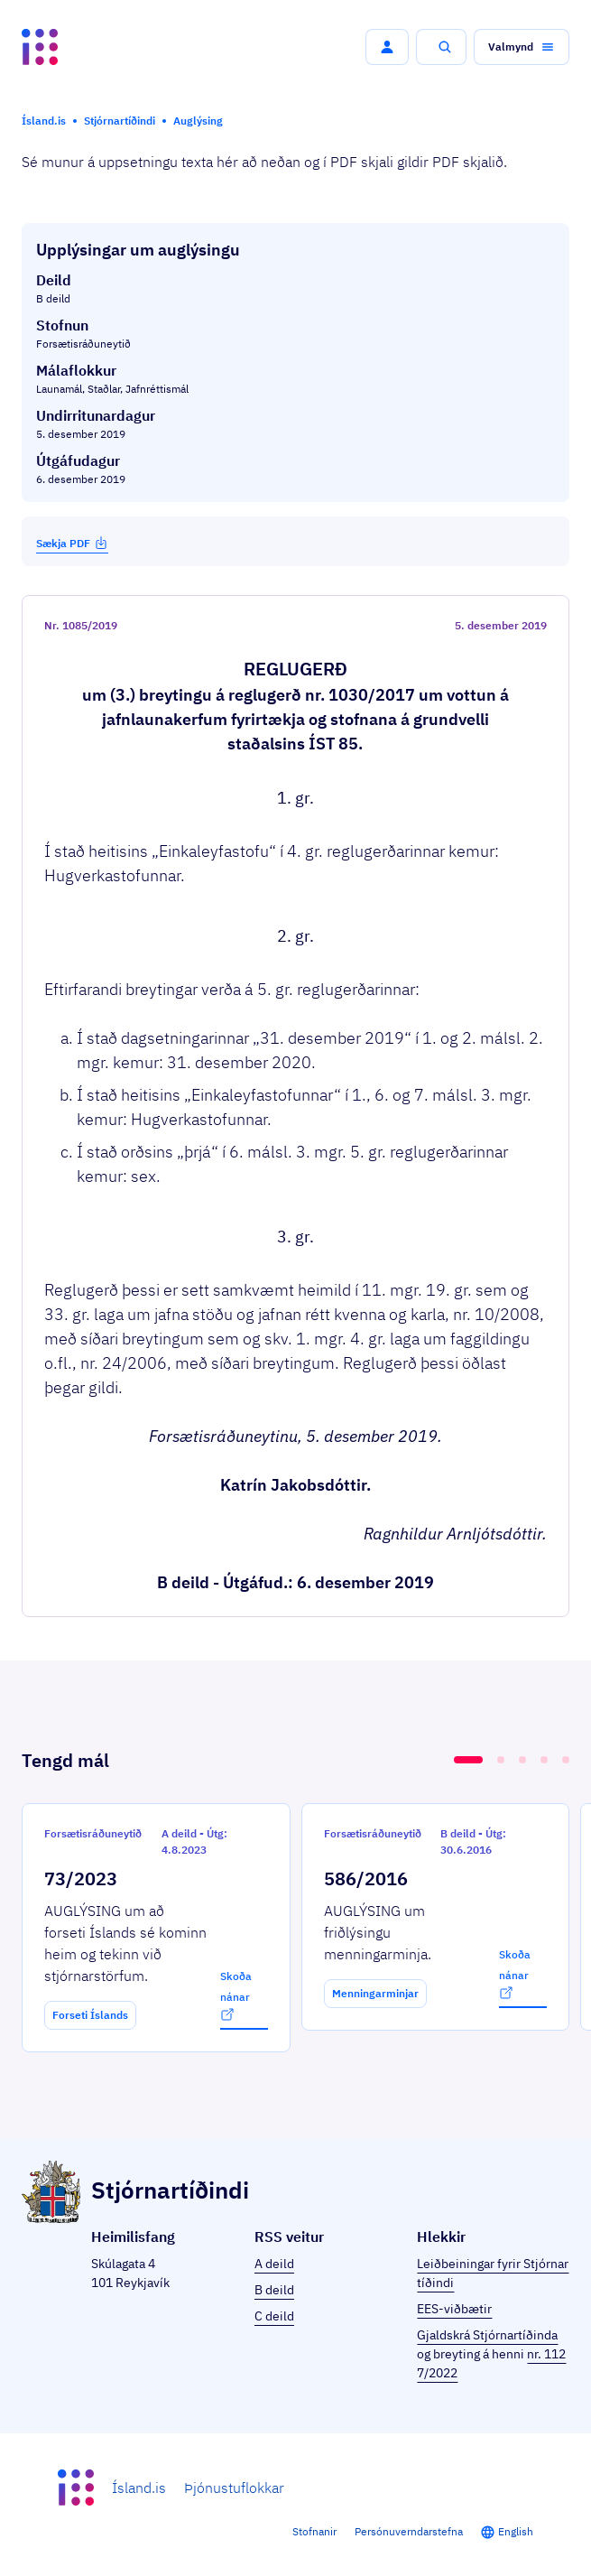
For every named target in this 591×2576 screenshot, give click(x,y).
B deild (274, 2290)
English (515, 2531)
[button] (387, 47)
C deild (274, 2316)
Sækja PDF (72, 542)
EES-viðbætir (454, 2309)
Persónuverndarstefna (409, 2531)
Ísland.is (139, 2487)
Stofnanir (314, 2531)
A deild (274, 2263)
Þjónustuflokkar (234, 2487)
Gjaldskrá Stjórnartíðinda (487, 2335)
